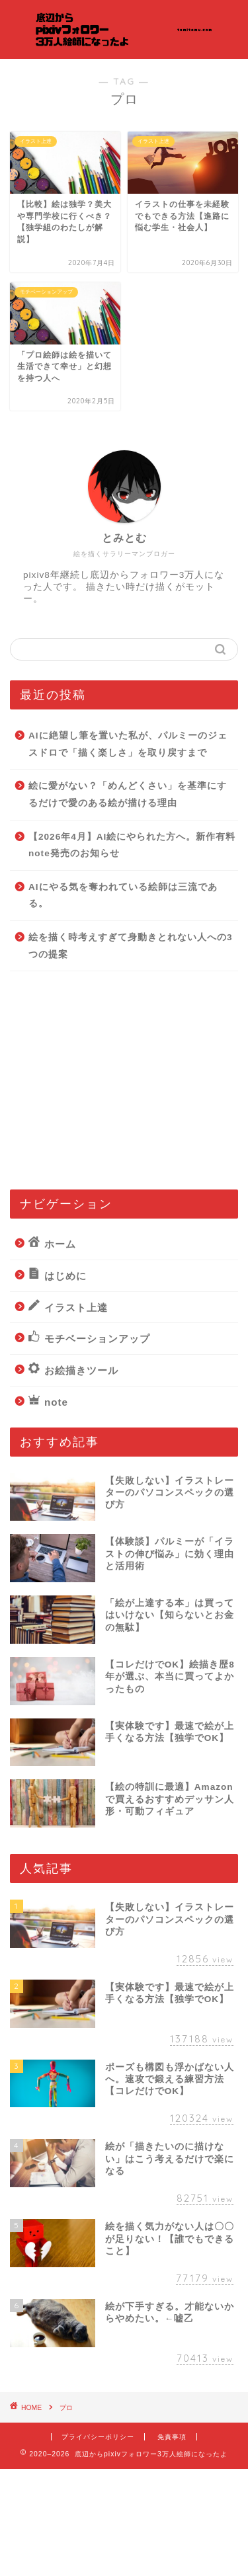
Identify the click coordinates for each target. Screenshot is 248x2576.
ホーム (52, 1243)
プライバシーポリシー (98, 2436)
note (48, 1401)
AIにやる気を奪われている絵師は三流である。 (123, 895)
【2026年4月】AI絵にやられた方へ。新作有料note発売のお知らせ (131, 845)
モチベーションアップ (89, 1337)
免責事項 (171, 2436)
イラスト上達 (68, 1306)
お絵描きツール (73, 1369)
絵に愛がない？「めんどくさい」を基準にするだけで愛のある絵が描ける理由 (127, 794)
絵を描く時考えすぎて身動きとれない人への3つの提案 (130, 945)
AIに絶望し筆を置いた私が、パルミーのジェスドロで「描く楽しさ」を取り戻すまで (127, 744)
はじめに (57, 1274)
